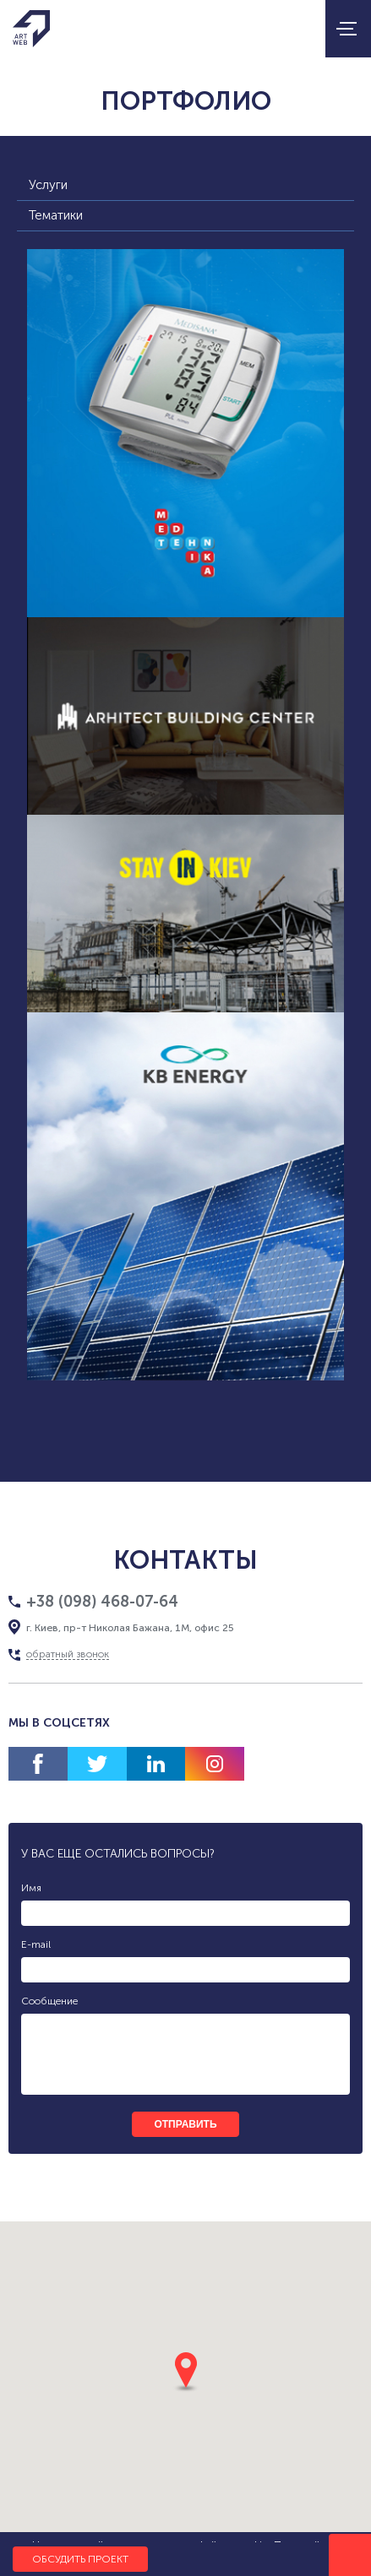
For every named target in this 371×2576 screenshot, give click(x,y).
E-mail (36, 1944)
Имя (31, 1888)
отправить (185, 2124)
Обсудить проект (80, 2559)
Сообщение (49, 2001)
